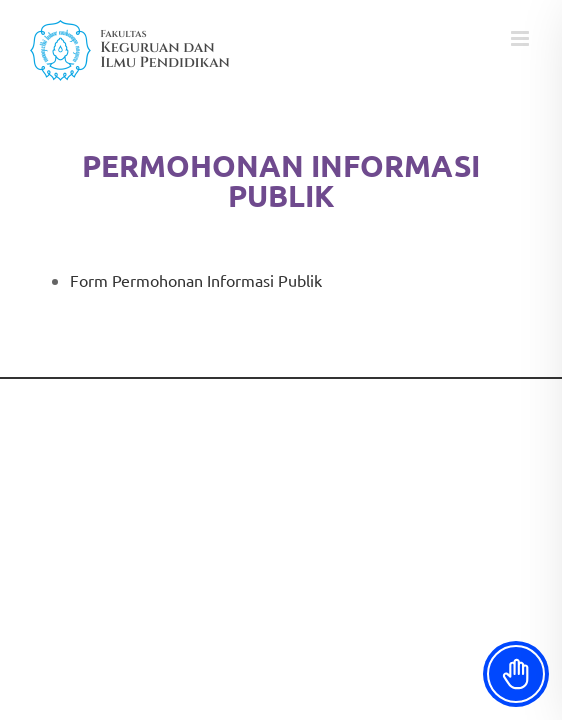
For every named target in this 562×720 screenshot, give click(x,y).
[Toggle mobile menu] (521, 38)
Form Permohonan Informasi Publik (196, 280)
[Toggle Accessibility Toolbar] (516, 674)
